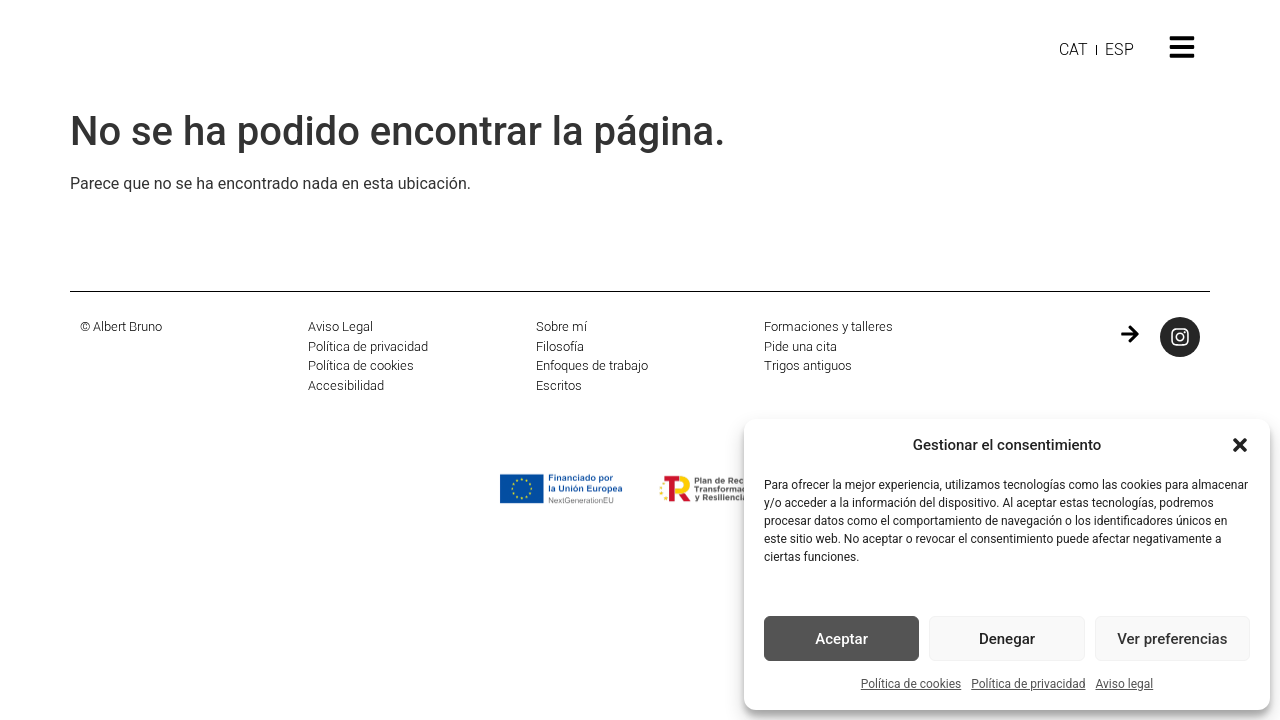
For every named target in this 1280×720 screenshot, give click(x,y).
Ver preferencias (1172, 639)
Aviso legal (1124, 684)
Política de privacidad (1028, 684)
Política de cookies (911, 684)
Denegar (1007, 639)
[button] (1240, 445)
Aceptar (841, 639)
